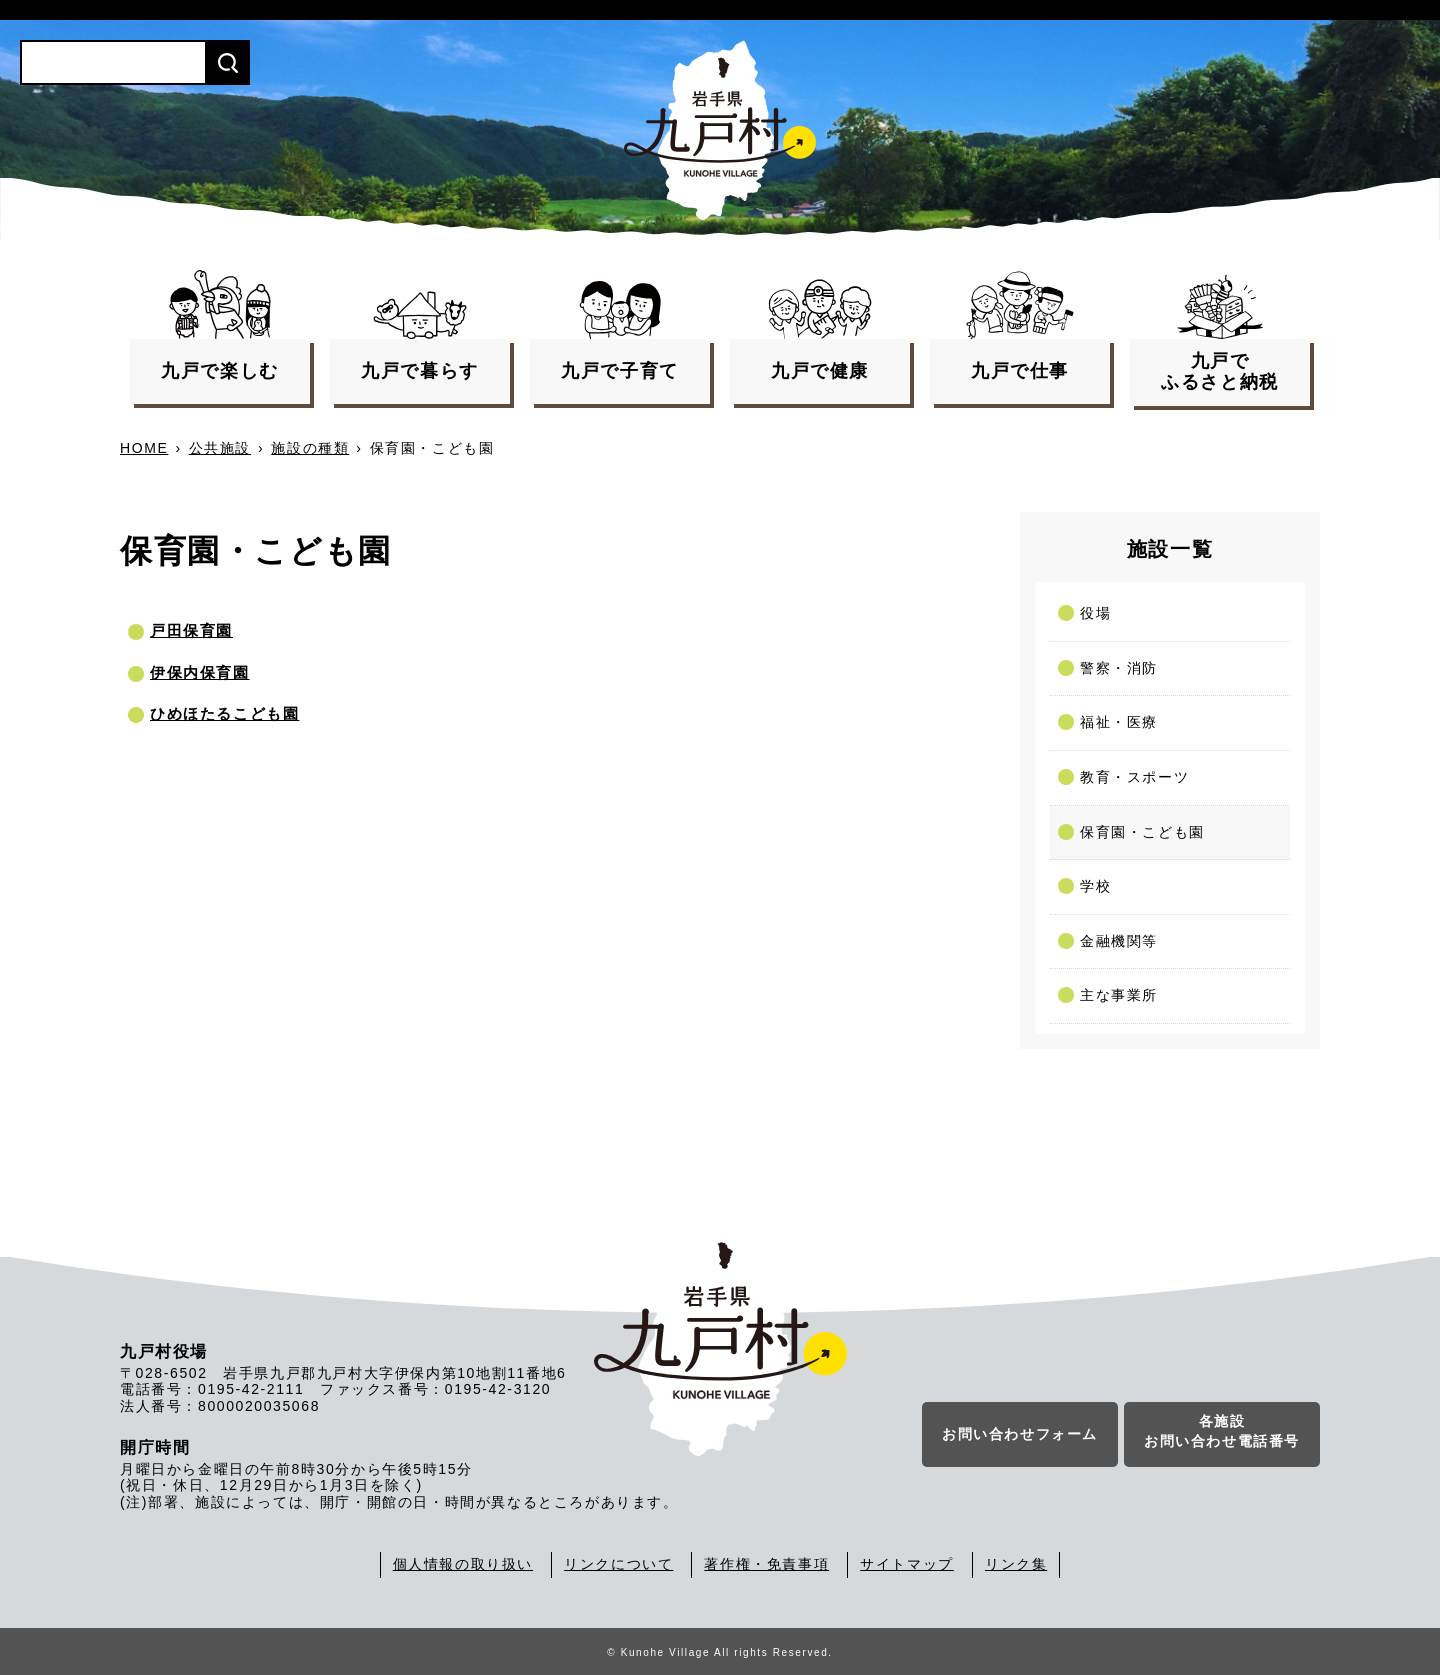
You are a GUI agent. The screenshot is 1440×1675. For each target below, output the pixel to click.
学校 (1095, 886)
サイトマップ (907, 1564)
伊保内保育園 (200, 672)
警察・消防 (1119, 668)
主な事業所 (1119, 995)
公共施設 (220, 448)
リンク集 (1016, 1564)
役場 (1095, 613)
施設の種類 (310, 448)
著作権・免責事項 (766, 1564)
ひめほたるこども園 (224, 713)
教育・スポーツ (1134, 777)
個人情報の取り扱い (463, 1564)
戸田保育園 (191, 630)
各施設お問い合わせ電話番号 (1222, 1432)
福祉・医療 (1119, 722)
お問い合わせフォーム (1020, 1435)
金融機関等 (1119, 941)
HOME (144, 448)
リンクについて (618, 1564)
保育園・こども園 (1142, 832)
